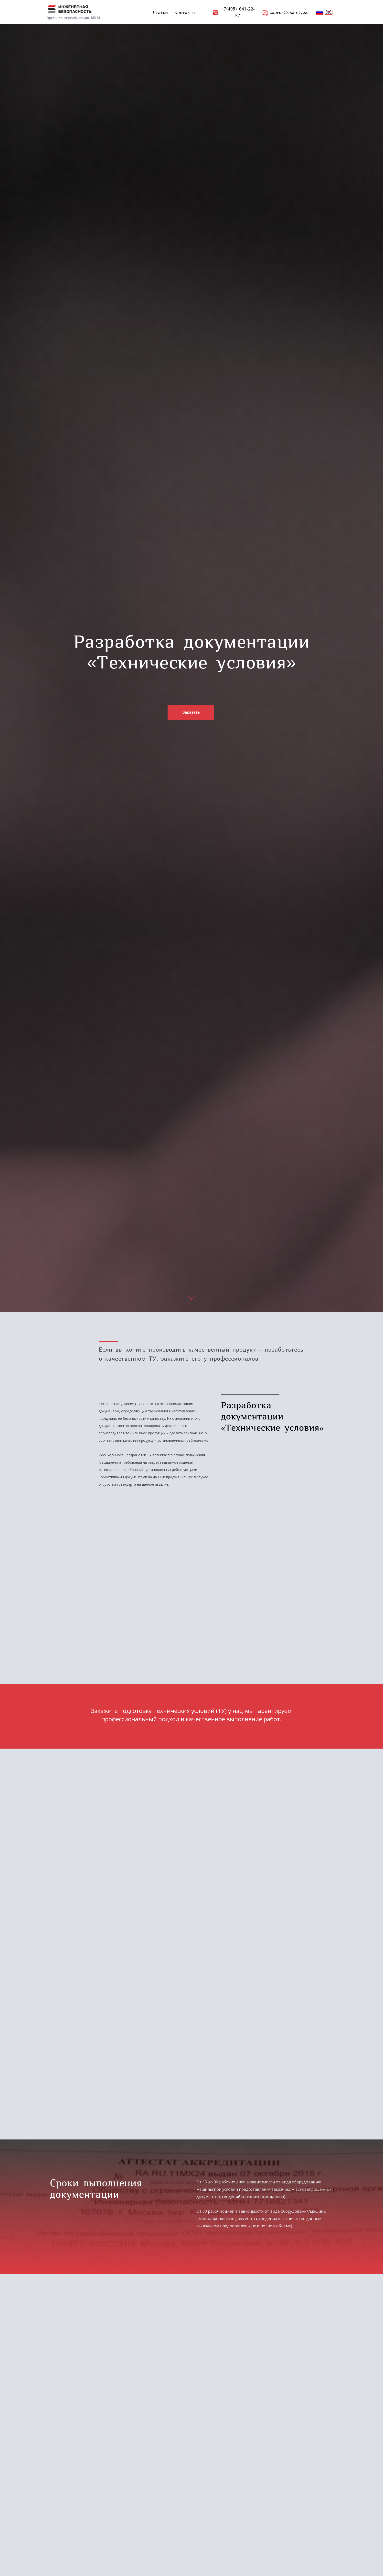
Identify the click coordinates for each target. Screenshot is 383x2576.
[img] (69, 9)
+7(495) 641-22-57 (238, 12)
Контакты (184, 13)
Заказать (191, 713)
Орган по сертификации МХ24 (73, 18)
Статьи (160, 13)
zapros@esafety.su (289, 13)
